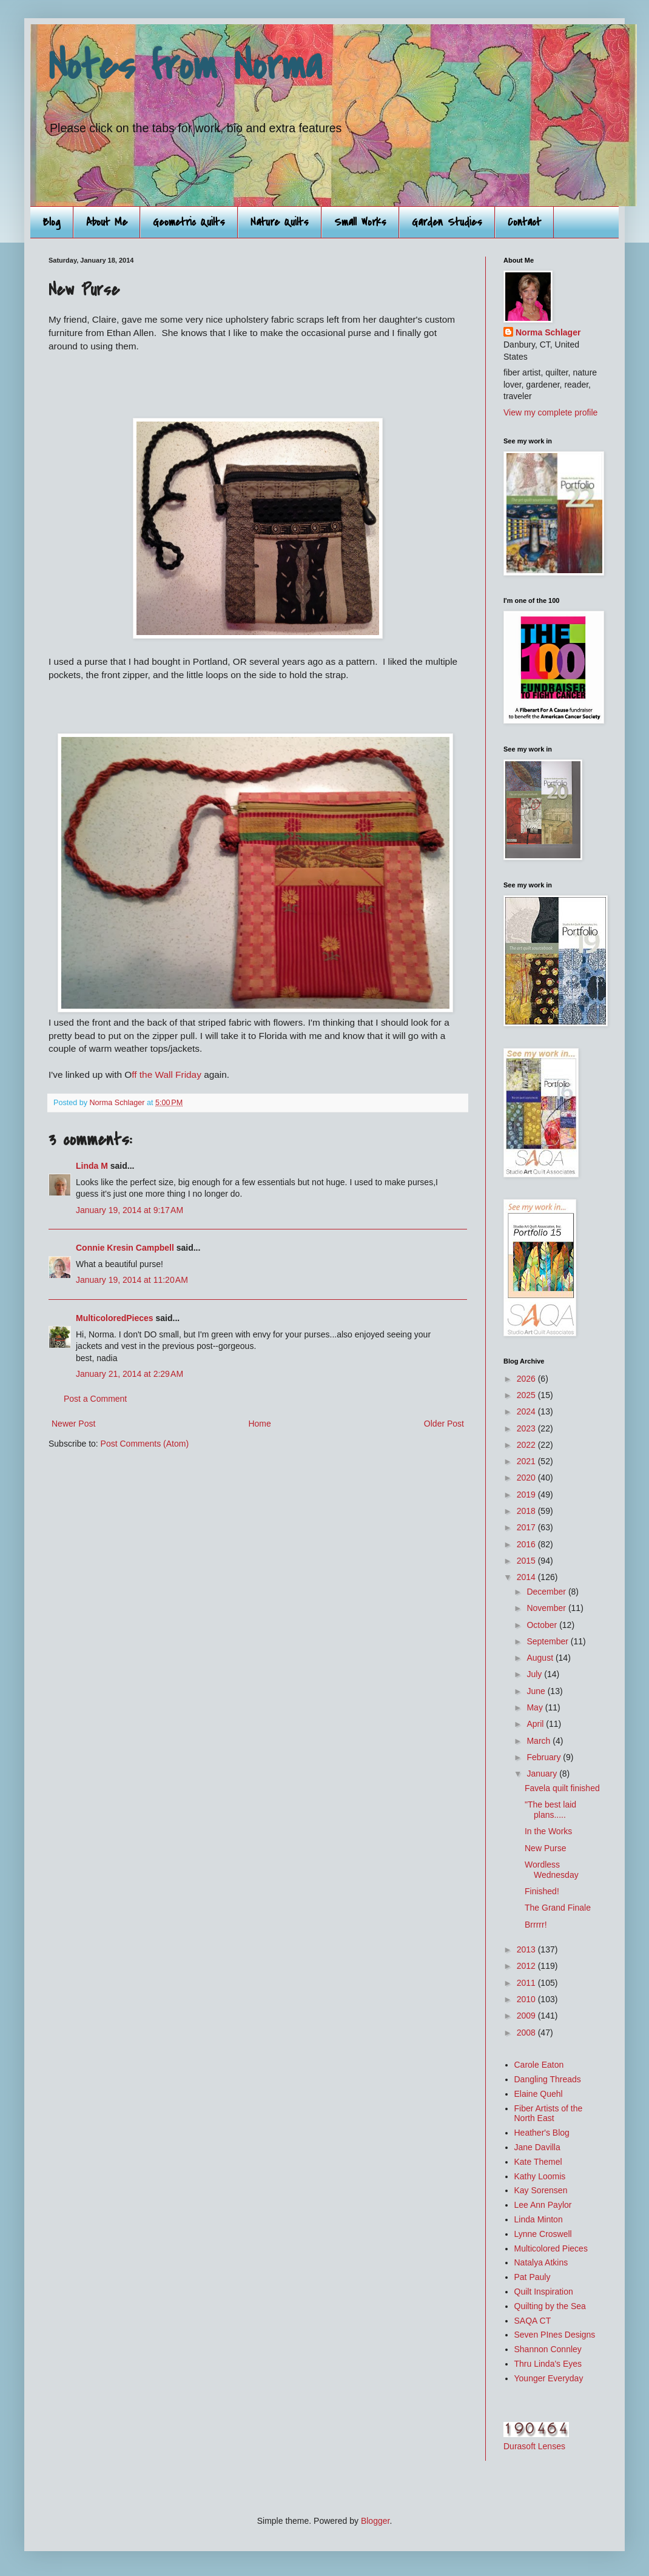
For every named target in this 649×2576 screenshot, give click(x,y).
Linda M (92, 1166)
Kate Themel (538, 2162)
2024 (527, 1411)
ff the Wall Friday (166, 1074)
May (535, 1707)
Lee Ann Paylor (543, 2205)
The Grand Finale (558, 1907)
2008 (527, 2032)
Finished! (542, 1891)
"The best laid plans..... (550, 1810)
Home (259, 1423)
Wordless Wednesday (552, 1870)
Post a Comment (95, 1399)
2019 (527, 1494)
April (536, 1724)
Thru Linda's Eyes (548, 2364)
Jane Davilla (537, 2147)
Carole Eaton (539, 2065)
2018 (527, 1511)
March (539, 1741)
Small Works (360, 222)
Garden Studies (447, 222)
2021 (527, 1461)
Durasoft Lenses (534, 2446)
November (547, 1608)
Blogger (375, 2521)
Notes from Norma (185, 66)
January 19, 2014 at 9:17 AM (129, 1210)
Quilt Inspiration (543, 2291)
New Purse (545, 1848)
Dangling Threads (547, 2079)
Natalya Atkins (541, 2262)
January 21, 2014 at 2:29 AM (129, 1374)
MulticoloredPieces (114, 1318)
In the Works (548, 1831)
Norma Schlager (548, 332)
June (536, 1691)
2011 (527, 1983)
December (547, 1591)
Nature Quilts (280, 222)
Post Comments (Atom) (145, 1443)
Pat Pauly (532, 2277)
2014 (527, 1577)
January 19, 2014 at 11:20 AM (132, 1280)
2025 (527, 1395)
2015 (527, 1560)
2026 (527, 1379)
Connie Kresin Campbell (125, 1248)
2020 (527, 1477)
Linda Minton (538, 2219)
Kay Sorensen (541, 2190)
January (542, 1773)
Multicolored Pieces (551, 2248)
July (535, 1674)
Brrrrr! (536, 1924)
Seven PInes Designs (555, 2334)
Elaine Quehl (538, 2094)
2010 (527, 1999)
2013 (527, 1949)
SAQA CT (532, 2320)
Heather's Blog (542, 2132)
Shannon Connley (548, 2349)
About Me (106, 222)
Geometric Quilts (189, 222)
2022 (527, 1445)
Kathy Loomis (540, 2176)
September (548, 1641)
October (542, 1625)
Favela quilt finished (562, 1788)
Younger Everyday (548, 2378)
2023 (527, 1428)
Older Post (444, 1423)
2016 (527, 1544)
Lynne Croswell (543, 2234)
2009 (527, 2015)
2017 (527, 1527)
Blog (51, 222)
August (540, 1658)
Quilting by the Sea (550, 2306)
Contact (524, 222)
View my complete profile (550, 412)
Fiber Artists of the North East (548, 2114)
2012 (527, 1966)
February (544, 1757)
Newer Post (73, 1423)
